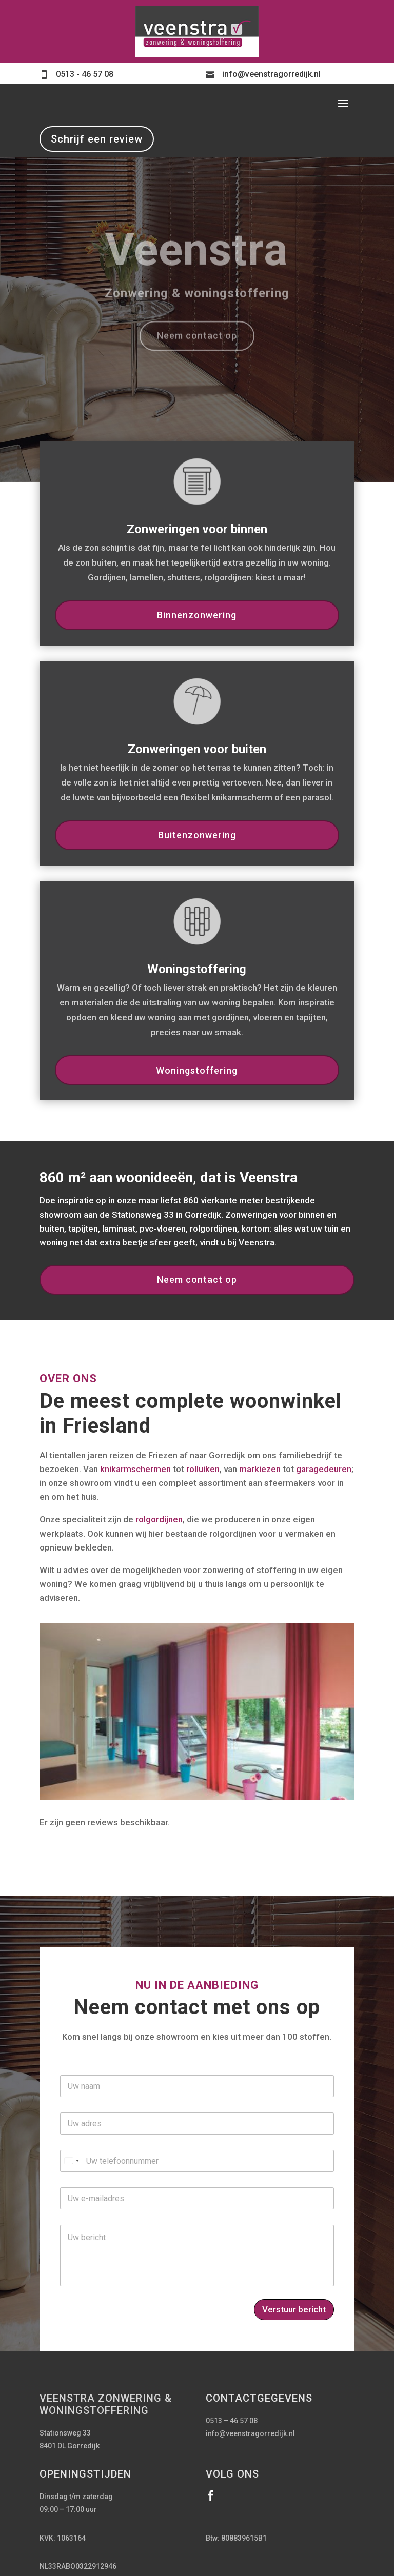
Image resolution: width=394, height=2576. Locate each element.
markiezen (260, 1469)
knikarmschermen (135, 1469)
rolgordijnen (159, 1519)
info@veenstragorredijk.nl (271, 74)
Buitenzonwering (197, 835)
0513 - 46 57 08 (84, 74)
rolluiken (203, 1469)
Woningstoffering (197, 1070)
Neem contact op (197, 1279)
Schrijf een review (97, 139)
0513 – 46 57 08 (232, 2421)
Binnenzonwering (197, 615)
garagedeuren (323, 1469)
